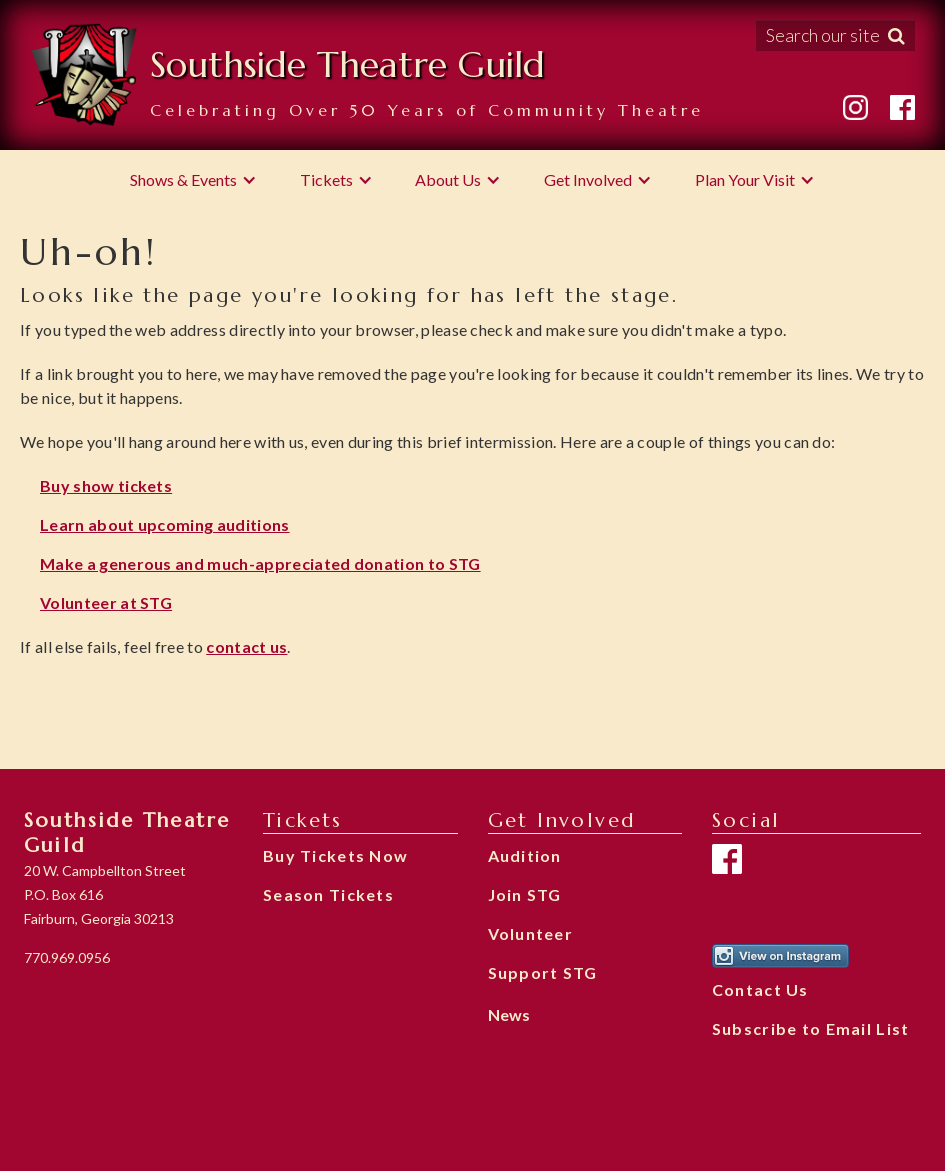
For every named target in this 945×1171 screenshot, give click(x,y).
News (509, 1014)
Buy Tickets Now (335, 855)
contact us (246, 646)
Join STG (525, 894)
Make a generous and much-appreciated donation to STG (260, 563)
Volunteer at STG (106, 602)
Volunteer (531, 933)
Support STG (543, 972)
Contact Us (760, 989)
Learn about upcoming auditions (165, 524)
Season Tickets (328, 894)
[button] (193, 180)
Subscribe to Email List (810, 1028)
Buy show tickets (106, 485)
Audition (525, 855)
